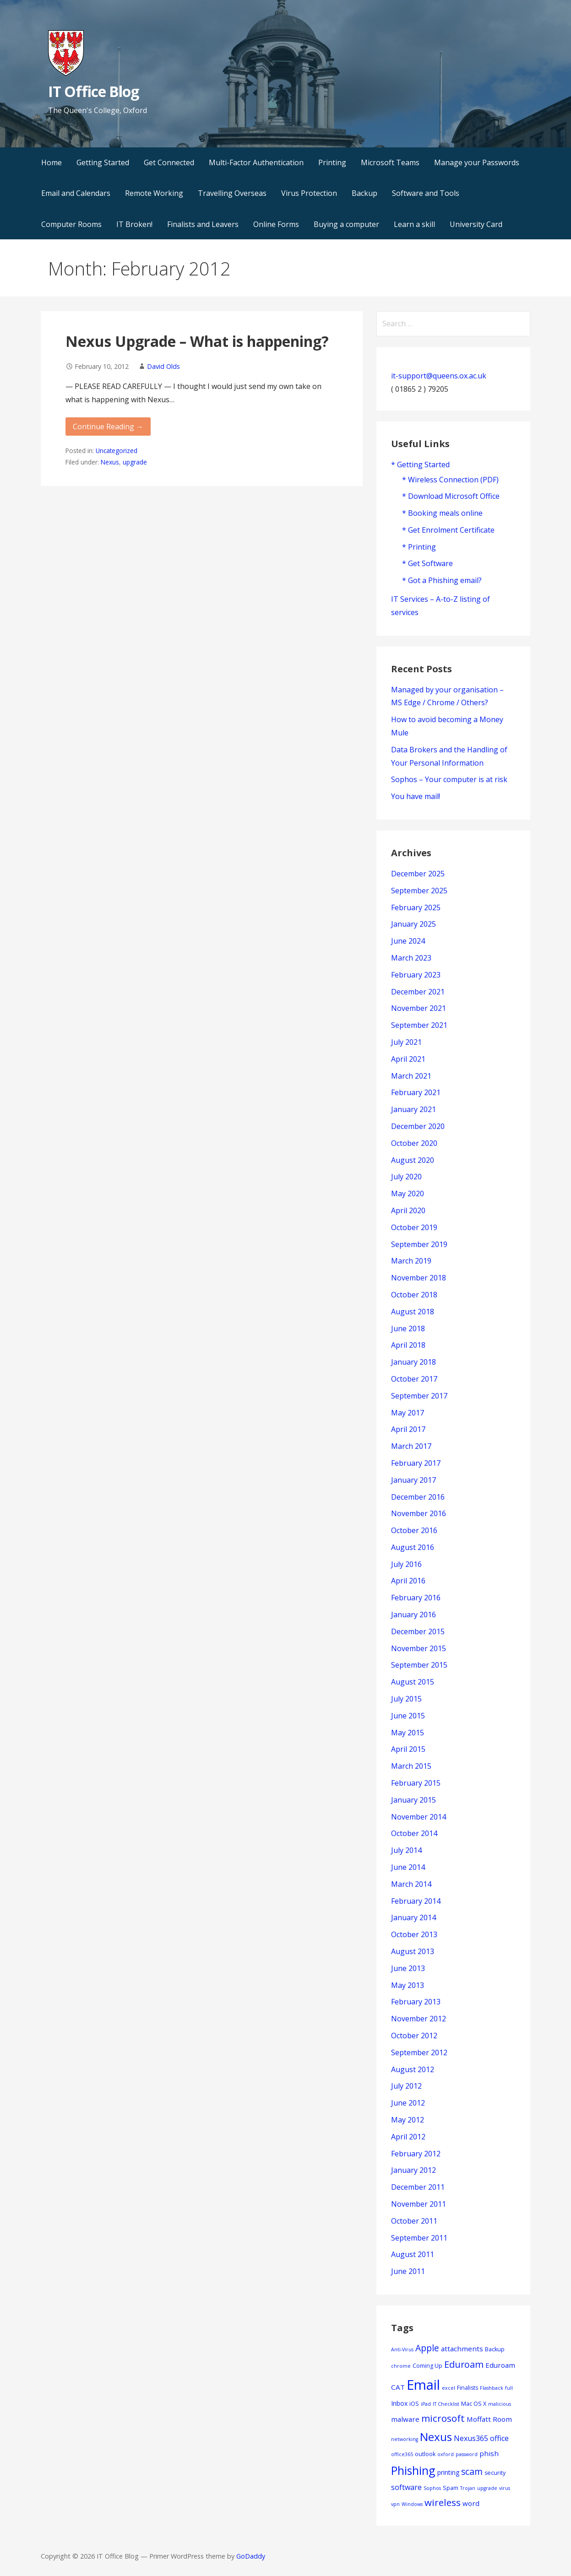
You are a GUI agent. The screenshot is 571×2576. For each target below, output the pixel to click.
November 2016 (418, 1513)
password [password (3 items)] (467, 2454)
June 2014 (408, 1867)
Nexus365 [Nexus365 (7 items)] (471, 2438)
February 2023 (415, 975)
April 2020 (408, 1210)
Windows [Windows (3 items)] (412, 2504)
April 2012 (408, 2137)
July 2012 (406, 2086)
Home (51, 162)
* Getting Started (420, 464)
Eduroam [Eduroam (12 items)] (464, 2364)
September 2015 (419, 1665)
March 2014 (411, 1884)
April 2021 (408, 1059)
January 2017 (413, 1480)
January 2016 (413, 1614)
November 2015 (418, 1648)
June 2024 (408, 941)
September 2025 (419, 891)
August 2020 (412, 1160)
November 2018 (418, 1278)
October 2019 (414, 1227)
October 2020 (414, 1143)
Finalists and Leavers (203, 224)
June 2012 (408, 2103)
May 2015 (407, 1733)
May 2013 (407, 1985)
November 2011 (418, 2204)
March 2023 (411, 958)
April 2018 (408, 1345)
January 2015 (413, 1800)
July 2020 (406, 1177)
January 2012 (413, 2170)
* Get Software (427, 563)
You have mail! (415, 796)
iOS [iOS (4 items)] (414, 2404)
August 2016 (412, 1547)
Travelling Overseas (232, 193)
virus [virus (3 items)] (504, 2488)
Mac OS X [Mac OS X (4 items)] (473, 2404)
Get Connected (169, 162)
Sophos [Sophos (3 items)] (432, 2488)
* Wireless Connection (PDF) (450, 480)
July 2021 (406, 1042)
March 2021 (411, 1076)
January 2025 (413, 924)
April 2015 (408, 1749)
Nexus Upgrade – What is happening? (197, 341)
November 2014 (418, 1817)
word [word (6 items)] (470, 2503)
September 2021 (419, 1025)
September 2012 (419, 2052)
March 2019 (411, 1261)
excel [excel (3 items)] (448, 2388)
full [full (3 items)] (509, 2388)
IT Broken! (134, 224)
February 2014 (415, 1901)
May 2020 (407, 1193)
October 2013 (414, 1934)
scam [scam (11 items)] (472, 2471)
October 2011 (414, 2221)
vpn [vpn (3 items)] (395, 2504)
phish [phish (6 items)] (489, 2453)
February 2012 (415, 2154)
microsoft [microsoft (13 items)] (443, 2418)
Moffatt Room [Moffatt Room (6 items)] (489, 2419)
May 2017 (407, 1413)
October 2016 (414, 1530)
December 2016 (418, 1497)
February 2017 (415, 1463)
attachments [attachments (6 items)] (462, 2348)
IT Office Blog (93, 91)
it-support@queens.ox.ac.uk (438, 376)
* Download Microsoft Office (451, 496)
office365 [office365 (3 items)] (402, 2454)
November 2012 (418, 2019)
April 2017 (408, 1429)
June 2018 (408, 1328)
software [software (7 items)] (406, 2487)
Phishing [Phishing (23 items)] (413, 2470)
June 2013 (408, 1968)
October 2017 (414, 1379)
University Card (476, 224)
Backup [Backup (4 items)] (495, 2349)
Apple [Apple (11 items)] (427, 2348)
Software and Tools (425, 193)
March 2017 (411, 1446)
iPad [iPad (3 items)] (426, 2404)
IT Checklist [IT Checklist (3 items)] (446, 2404)
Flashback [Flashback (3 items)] (491, 2388)
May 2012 (407, 2120)
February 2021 (415, 1092)
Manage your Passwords (476, 162)
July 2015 (406, 1699)
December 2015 (418, 1631)
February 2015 (415, 1783)
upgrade (135, 462)
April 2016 (408, 1581)
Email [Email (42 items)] (423, 2385)
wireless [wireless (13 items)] (442, 2502)
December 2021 (418, 992)
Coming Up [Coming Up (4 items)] (427, 2366)
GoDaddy (250, 2556)
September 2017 (419, 1396)
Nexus (110, 462)
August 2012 (412, 2069)
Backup (364, 193)
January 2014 (413, 1917)
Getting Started (102, 162)
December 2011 (418, 2187)
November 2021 (418, 1008)
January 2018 (413, 1362)
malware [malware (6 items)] (405, 2419)
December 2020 (418, 1126)
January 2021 (413, 1109)
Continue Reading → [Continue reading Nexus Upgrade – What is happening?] (108, 426)
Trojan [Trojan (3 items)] (467, 2488)
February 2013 (415, 2002)
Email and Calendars (75, 193)
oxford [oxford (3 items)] (445, 2454)
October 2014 (414, 1833)
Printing (332, 162)
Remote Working (154, 193)
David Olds (163, 366)
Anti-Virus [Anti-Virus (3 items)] (402, 2349)
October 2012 (414, 2036)
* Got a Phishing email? (442, 580)
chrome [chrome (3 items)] (401, 2366)
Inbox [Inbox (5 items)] (399, 2403)
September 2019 (419, 1244)
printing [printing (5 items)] (448, 2472)
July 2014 (406, 1850)
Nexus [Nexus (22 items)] (436, 2436)
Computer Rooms (71, 224)
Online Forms (276, 224)
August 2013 (412, 1951)
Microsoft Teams (390, 162)
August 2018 (412, 1312)
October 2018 (414, 1295)
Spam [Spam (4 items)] (450, 2488)
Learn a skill (414, 224)
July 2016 (406, 1564)
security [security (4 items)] (495, 2473)
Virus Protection (309, 193)
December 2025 (418, 874)
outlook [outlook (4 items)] (425, 2454)
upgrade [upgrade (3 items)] (487, 2488)
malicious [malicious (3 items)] (499, 2404)
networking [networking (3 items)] (404, 2439)
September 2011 (419, 2238)
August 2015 (412, 1682)
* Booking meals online (442, 513)
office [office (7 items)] (499, 2438)
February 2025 (415, 907)
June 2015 (408, 1716)
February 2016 (415, 1598)
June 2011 (408, 2271)
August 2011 (412, 2254)
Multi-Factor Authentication (256, 162)
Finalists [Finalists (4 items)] (467, 2388)
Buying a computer (346, 224)
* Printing (419, 547)
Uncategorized (116, 450)
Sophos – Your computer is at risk (449, 779)
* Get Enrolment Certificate (448, 530)
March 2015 (411, 1766)
